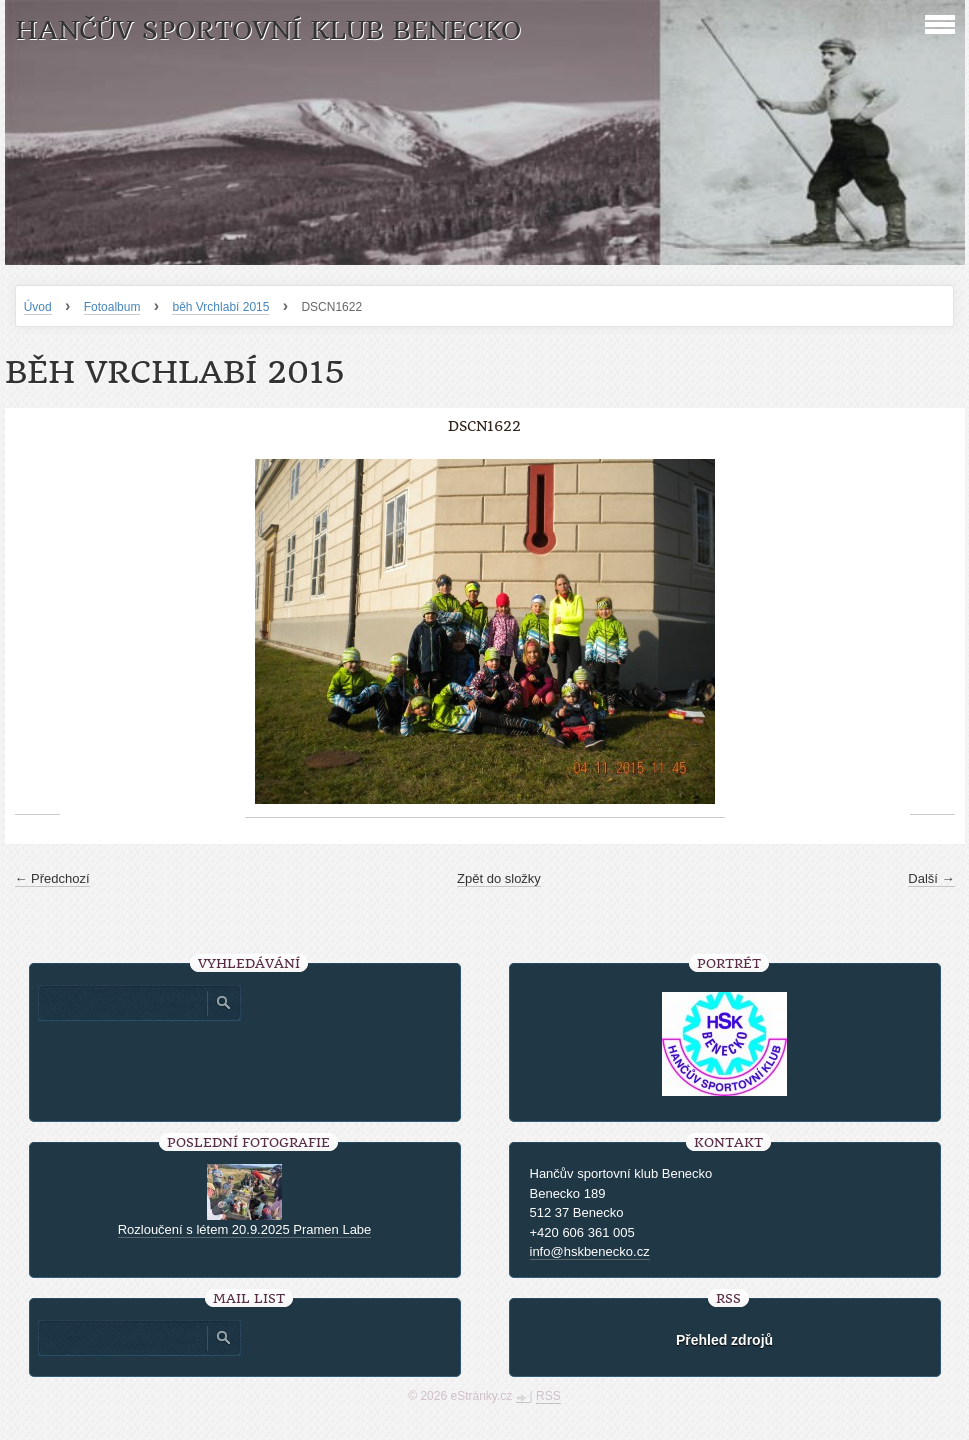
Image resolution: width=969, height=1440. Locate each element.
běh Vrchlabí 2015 (220, 307)
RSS (548, 1396)
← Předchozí (52, 878)
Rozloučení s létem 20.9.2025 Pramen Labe (245, 1229)
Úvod (38, 307)
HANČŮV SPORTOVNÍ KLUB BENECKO (268, 30)
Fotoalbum (112, 307)
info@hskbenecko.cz (590, 1251)
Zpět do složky (499, 878)
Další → (931, 878)
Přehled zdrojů (724, 1340)
